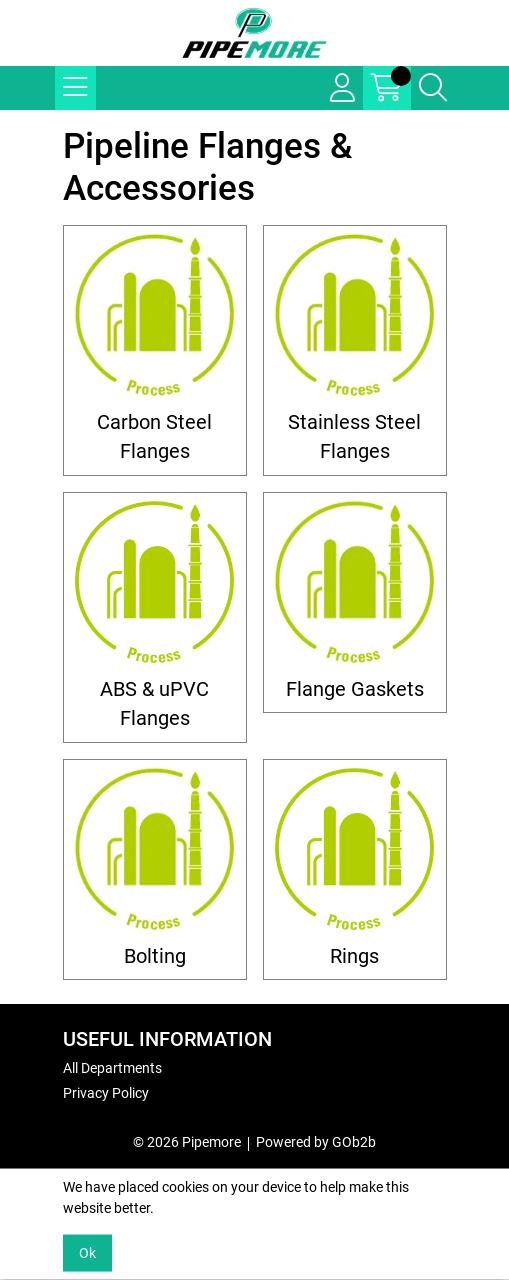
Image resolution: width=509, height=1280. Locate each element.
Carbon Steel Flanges (154, 437)
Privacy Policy (106, 1093)
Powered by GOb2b (316, 1142)
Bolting (155, 956)
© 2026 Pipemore (187, 1142)
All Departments (112, 1068)
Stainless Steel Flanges (354, 437)
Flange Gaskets (355, 689)
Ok (87, 1253)
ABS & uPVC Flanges (154, 704)
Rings (354, 956)
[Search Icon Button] (433, 88)
